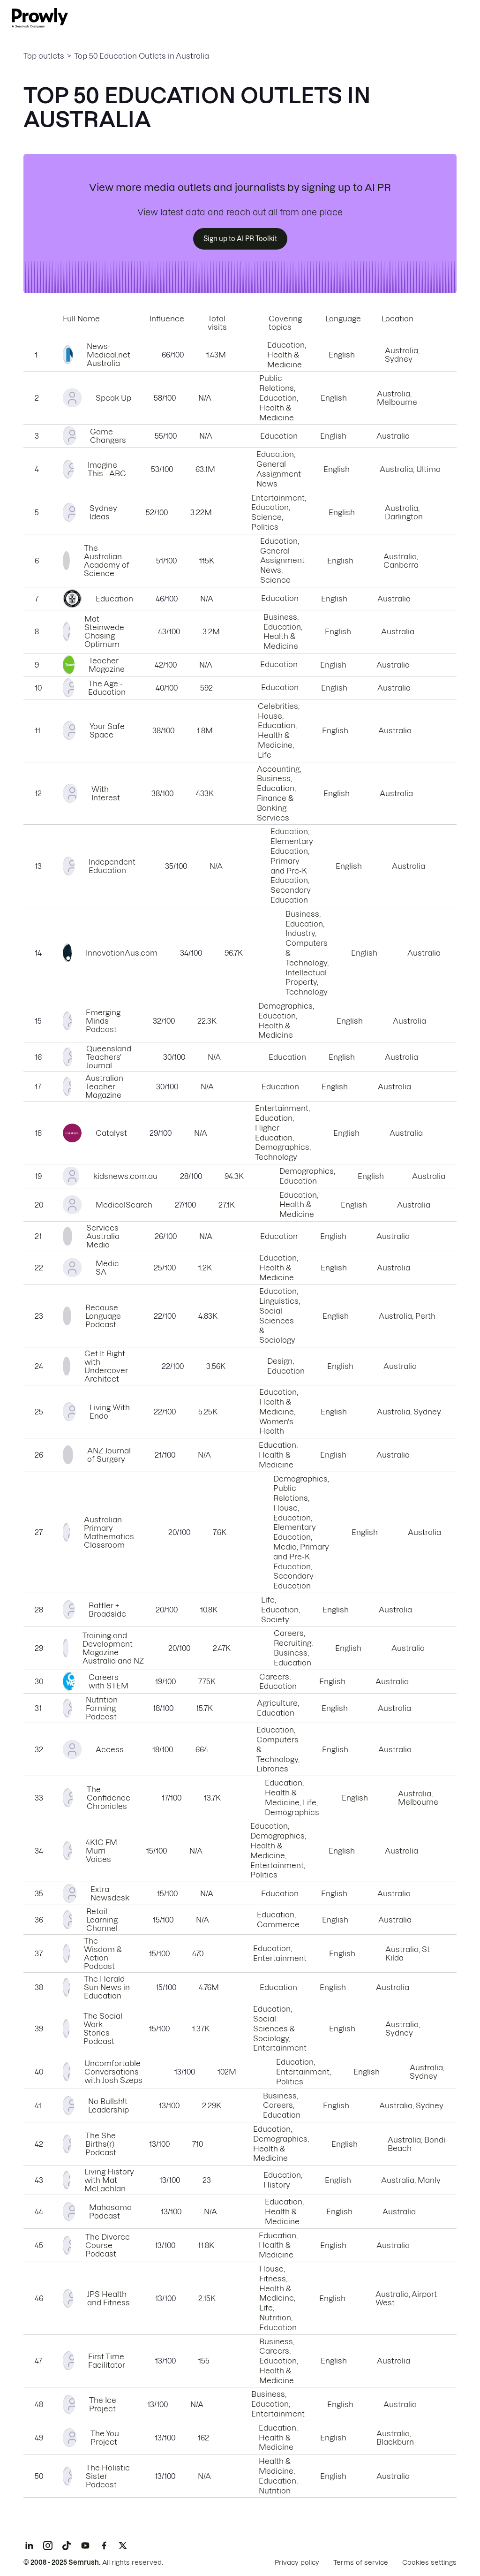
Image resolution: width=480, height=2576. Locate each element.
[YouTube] (85, 2545)
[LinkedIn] (29, 2545)
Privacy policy (297, 2562)
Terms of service (360, 2562)
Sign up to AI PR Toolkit (240, 239)
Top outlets (43, 56)
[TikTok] (66, 2545)
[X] (122, 2545)
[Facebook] (104, 2545)
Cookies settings (429, 2562)
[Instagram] (47, 2545)
